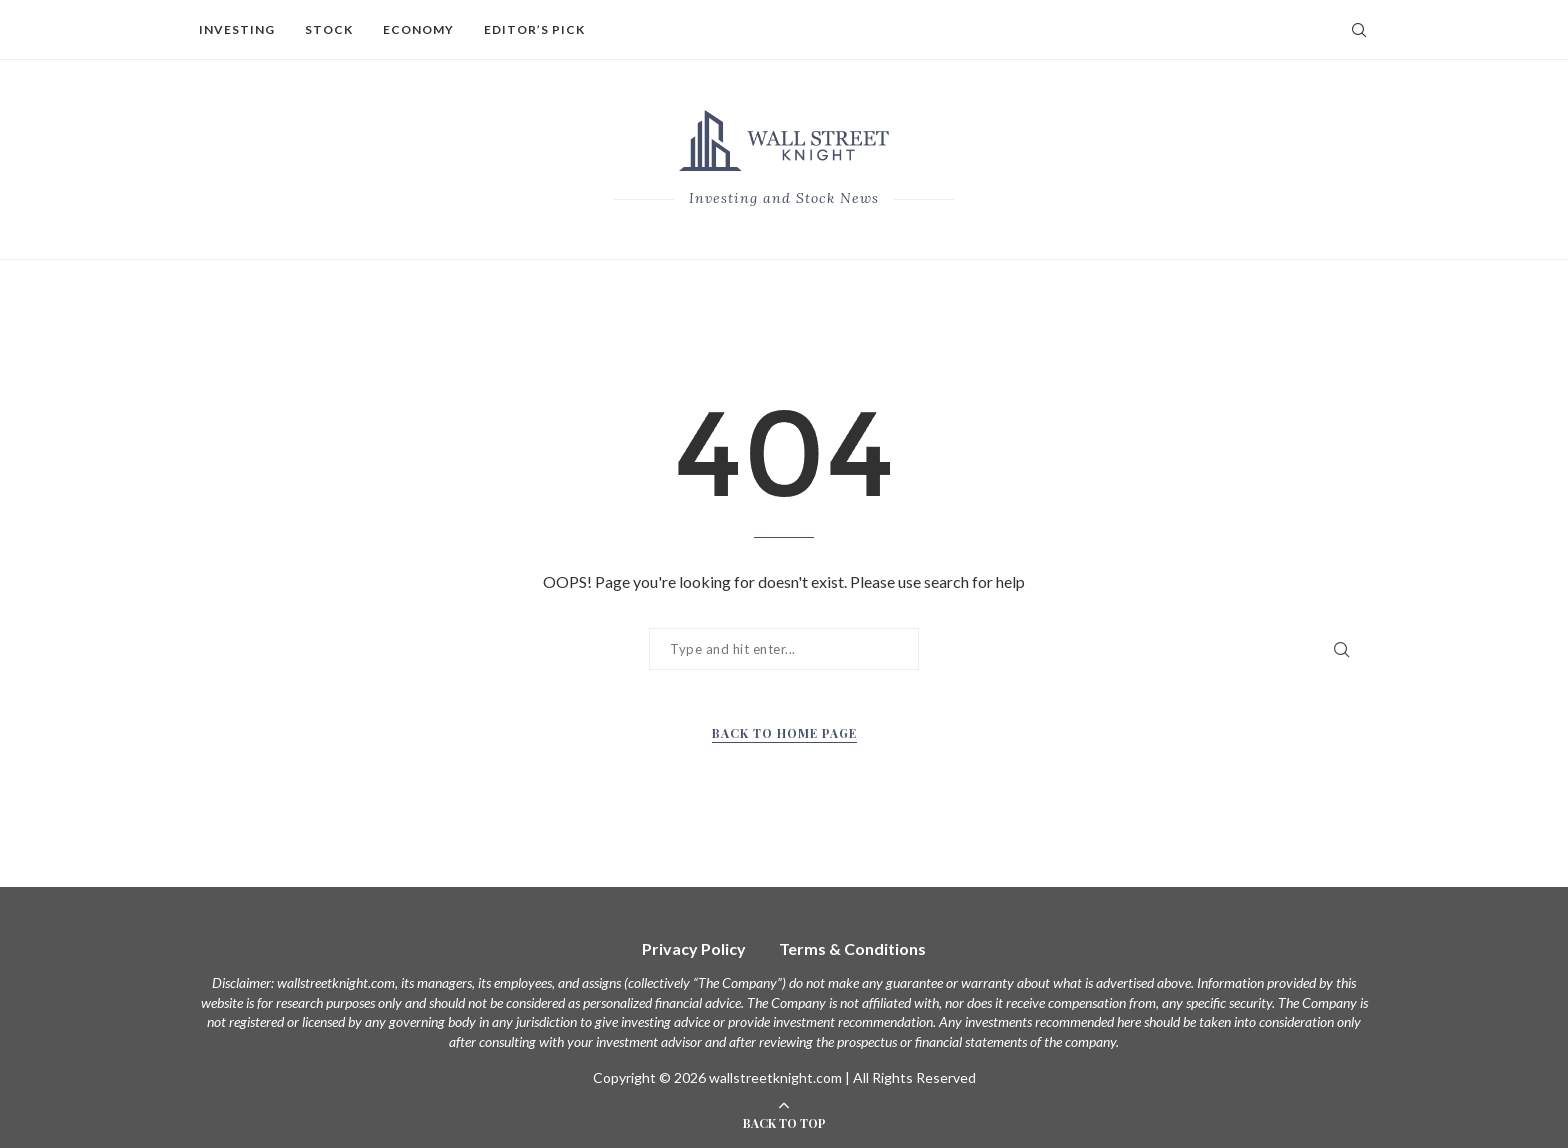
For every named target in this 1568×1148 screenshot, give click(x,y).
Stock (329, 29)
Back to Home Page (784, 733)
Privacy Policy (694, 948)
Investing (237, 29)
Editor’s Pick (534, 29)
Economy (418, 29)
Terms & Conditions (852, 948)
